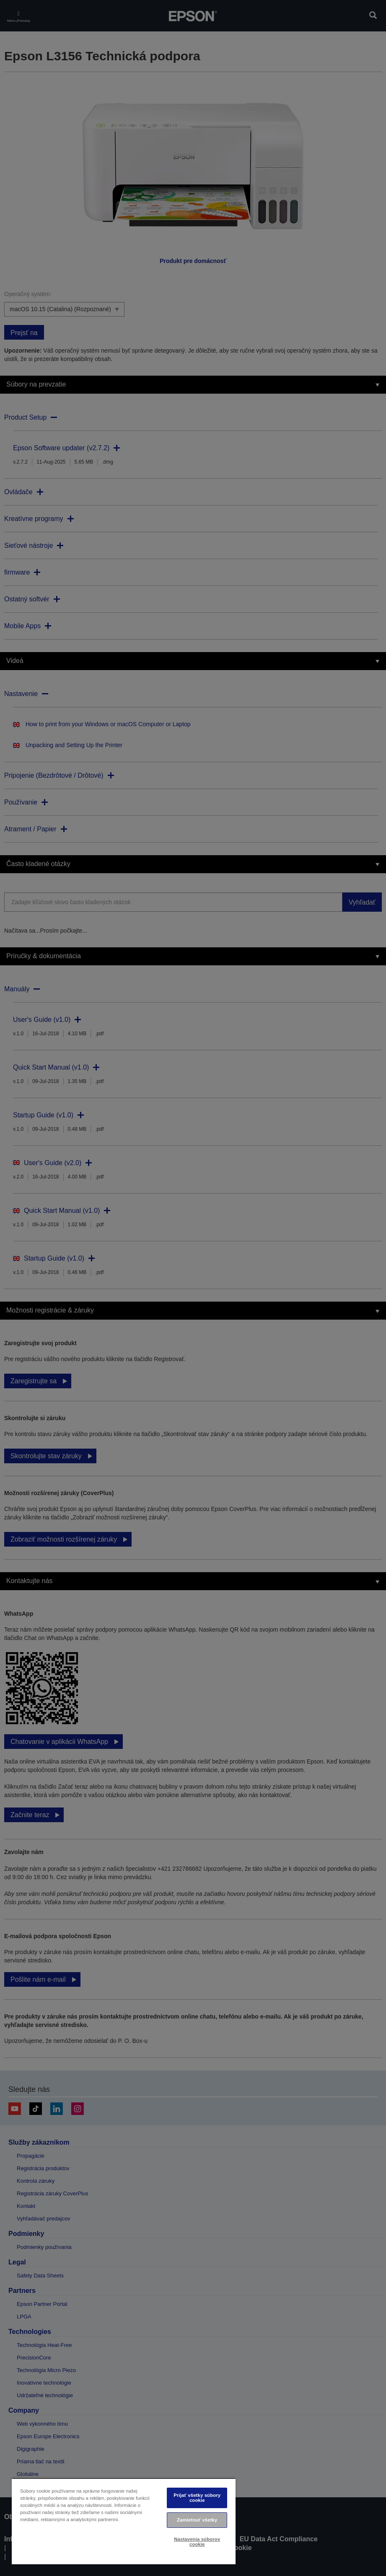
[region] (124, 2521)
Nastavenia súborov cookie (197, 2541)
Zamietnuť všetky (197, 2519)
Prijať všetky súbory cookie (197, 2497)
